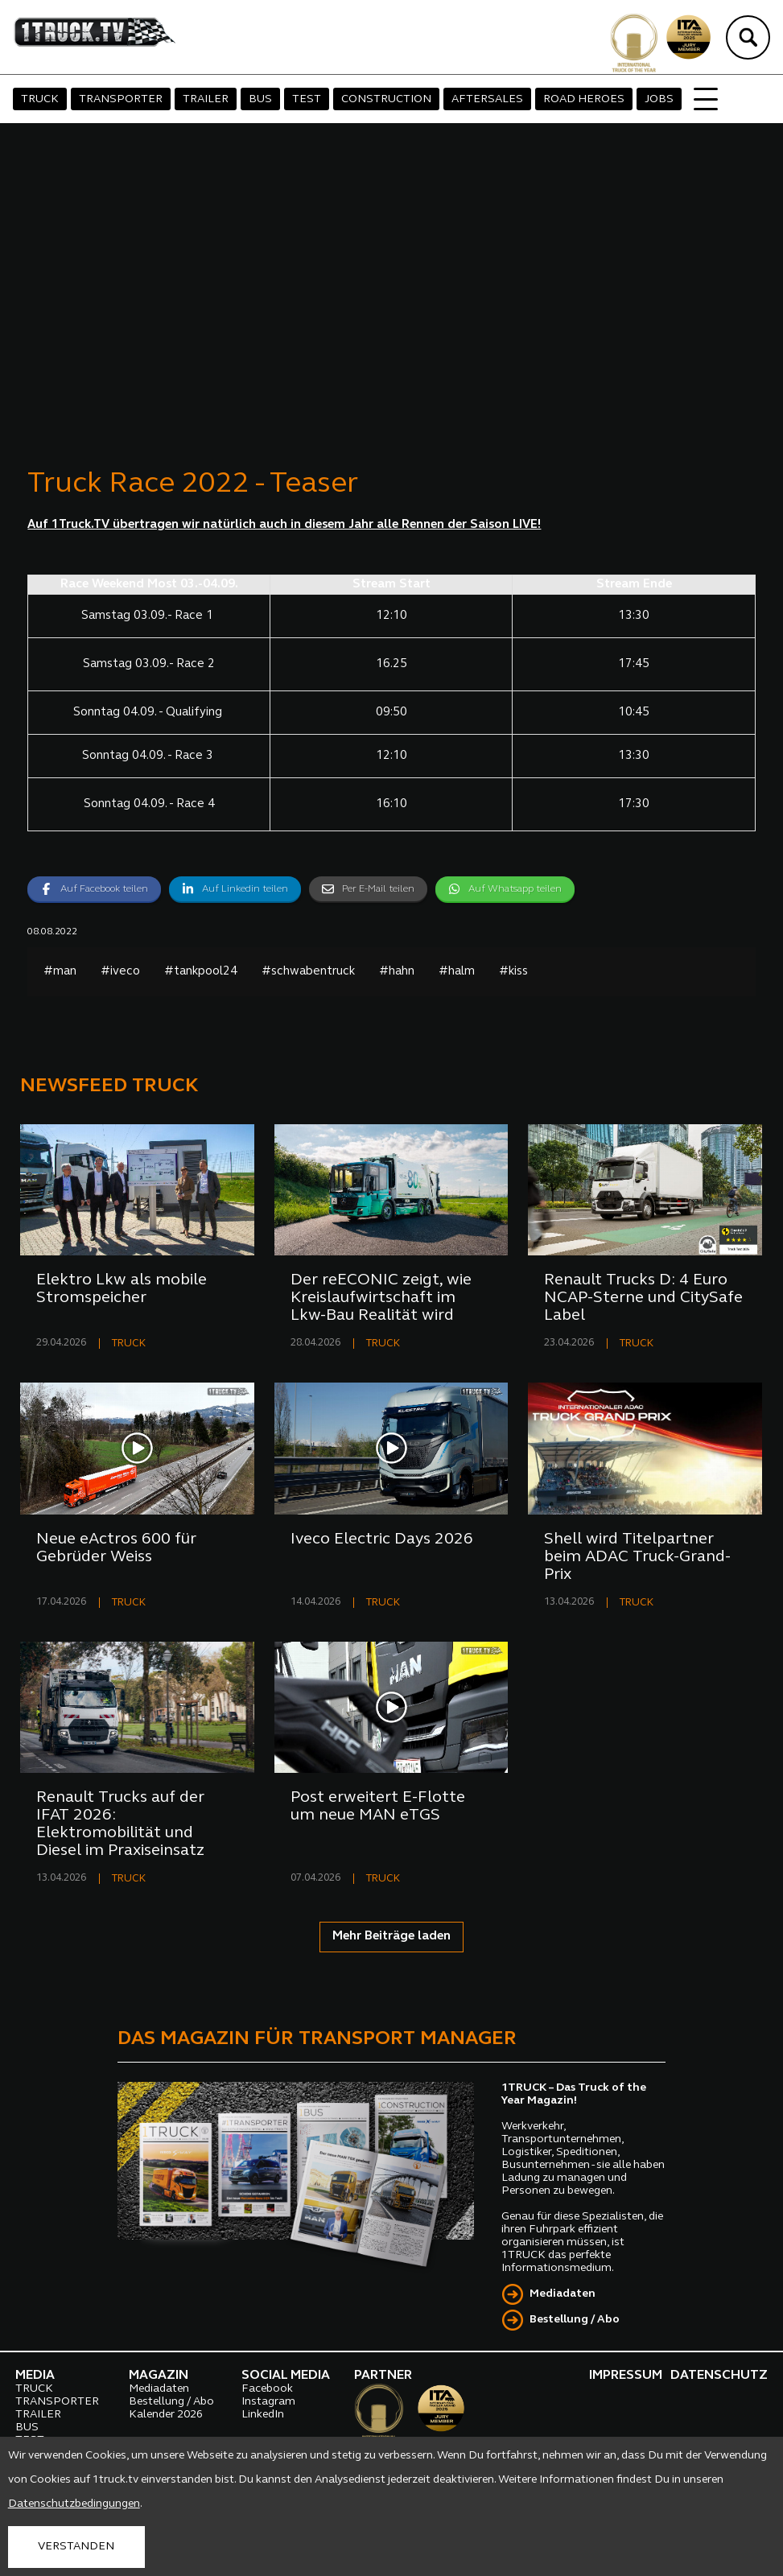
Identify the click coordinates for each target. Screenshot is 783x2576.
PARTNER (383, 2375)
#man (59, 972)
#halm (457, 972)
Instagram (268, 2402)
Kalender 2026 (166, 2415)
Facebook (267, 2389)
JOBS (659, 99)
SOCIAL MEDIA (285, 2375)
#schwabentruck (308, 972)
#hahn (396, 972)
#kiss (513, 972)
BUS (260, 99)
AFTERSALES (487, 99)
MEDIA (35, 2375)
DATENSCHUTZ (719, 2375)
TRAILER (206, 99)
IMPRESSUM (625, 2375)
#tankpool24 (200, 972)
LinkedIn (262, 2415)
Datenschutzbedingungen (74, 2504)
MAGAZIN (158, 2375)
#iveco (120, 972)
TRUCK (40, 99)
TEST (306, 99)
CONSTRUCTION (386, 99)
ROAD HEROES (583, 99)
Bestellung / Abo (575, 2320)
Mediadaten (562, 2294)
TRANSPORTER (121, 99)
